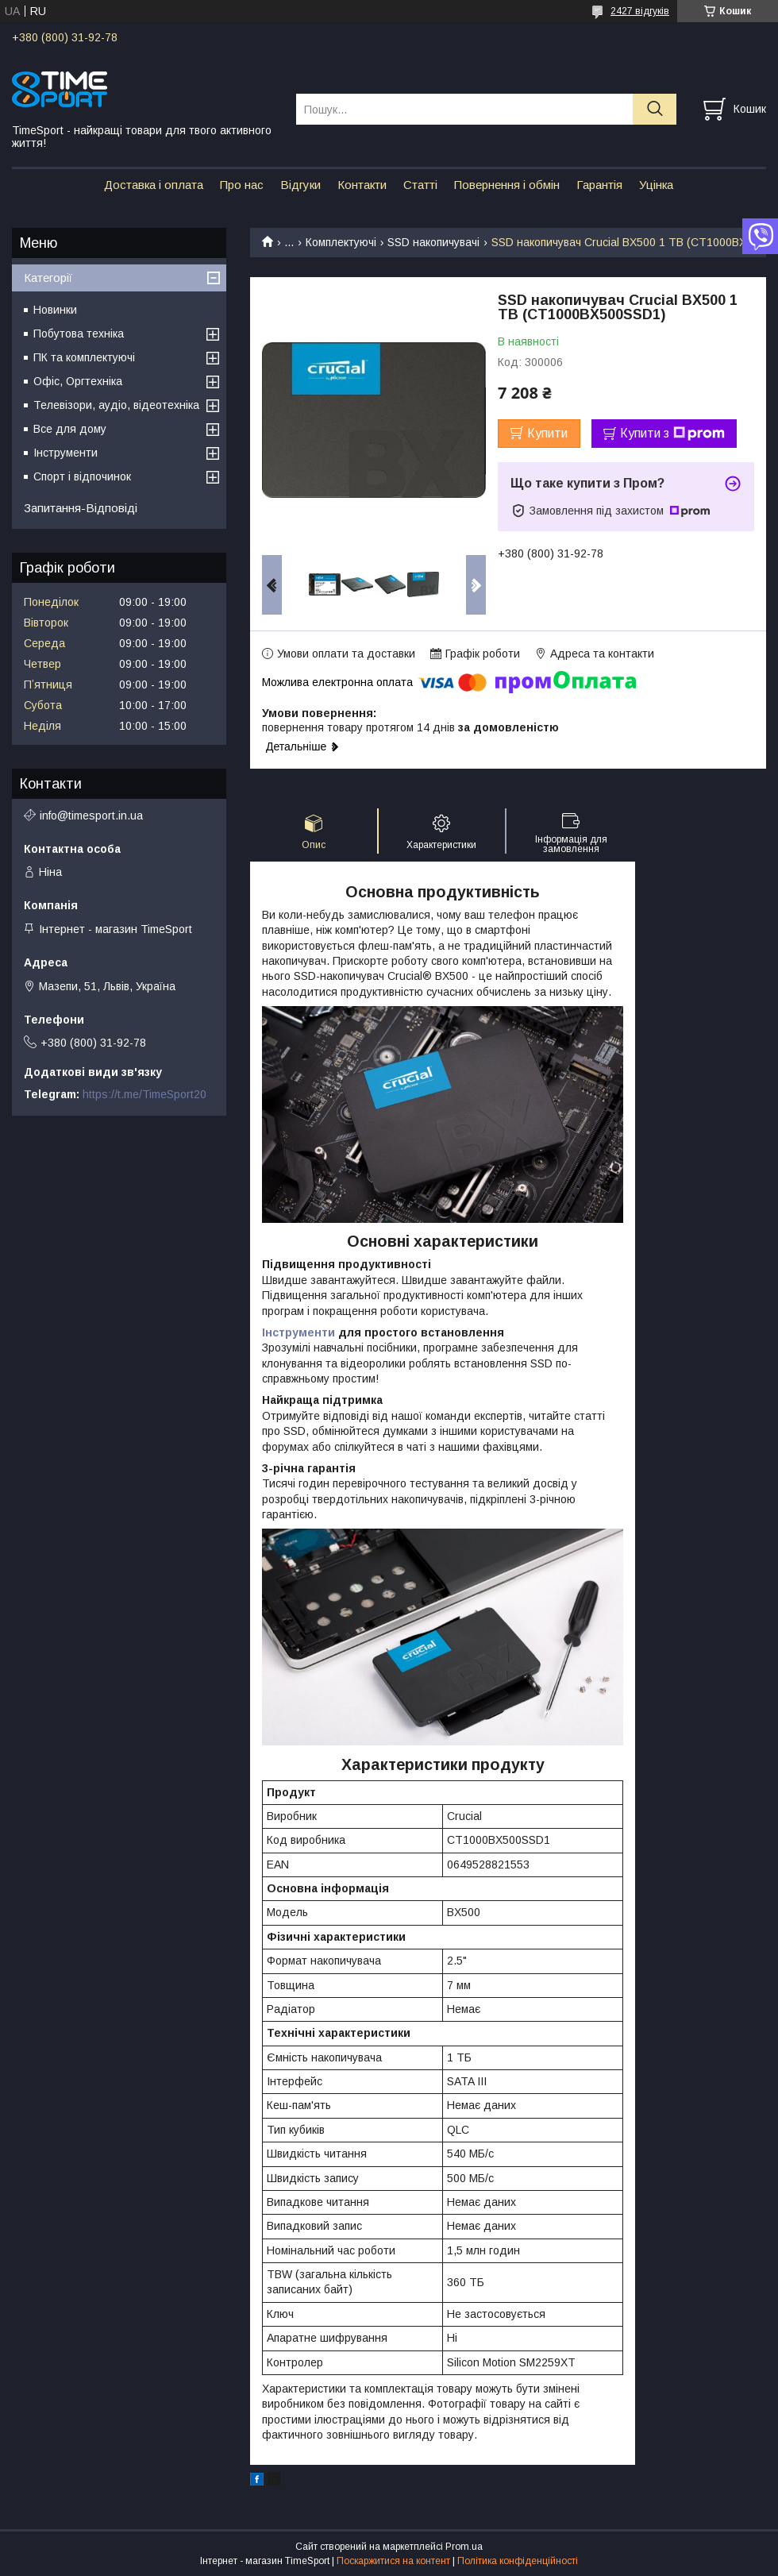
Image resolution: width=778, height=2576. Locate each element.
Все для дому (69, 428)
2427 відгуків (639, 11)
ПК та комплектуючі (84, 357)
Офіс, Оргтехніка (77, 381)
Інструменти (298, 1332)
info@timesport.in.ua (91, 815)
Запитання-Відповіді (80, 508)
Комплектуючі (341, 242)
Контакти (362, 184)
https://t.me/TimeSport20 (144, 1094)
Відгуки (300, 184)
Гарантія (599, 184)
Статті (420, 184)
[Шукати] (654, 109)
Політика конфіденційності (517, 2560)
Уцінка (656, 184)
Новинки (55, 309)
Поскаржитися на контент (393, 2560)
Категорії (48, 277)
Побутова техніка (78, 333)
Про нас (242, 184)
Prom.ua (464, 2546)
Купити (547, 433)
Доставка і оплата (153, 184)
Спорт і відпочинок (82, 476)
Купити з (672, 433)
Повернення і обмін (507, 184)
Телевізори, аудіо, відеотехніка (116, 405)
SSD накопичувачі (433, 242)
